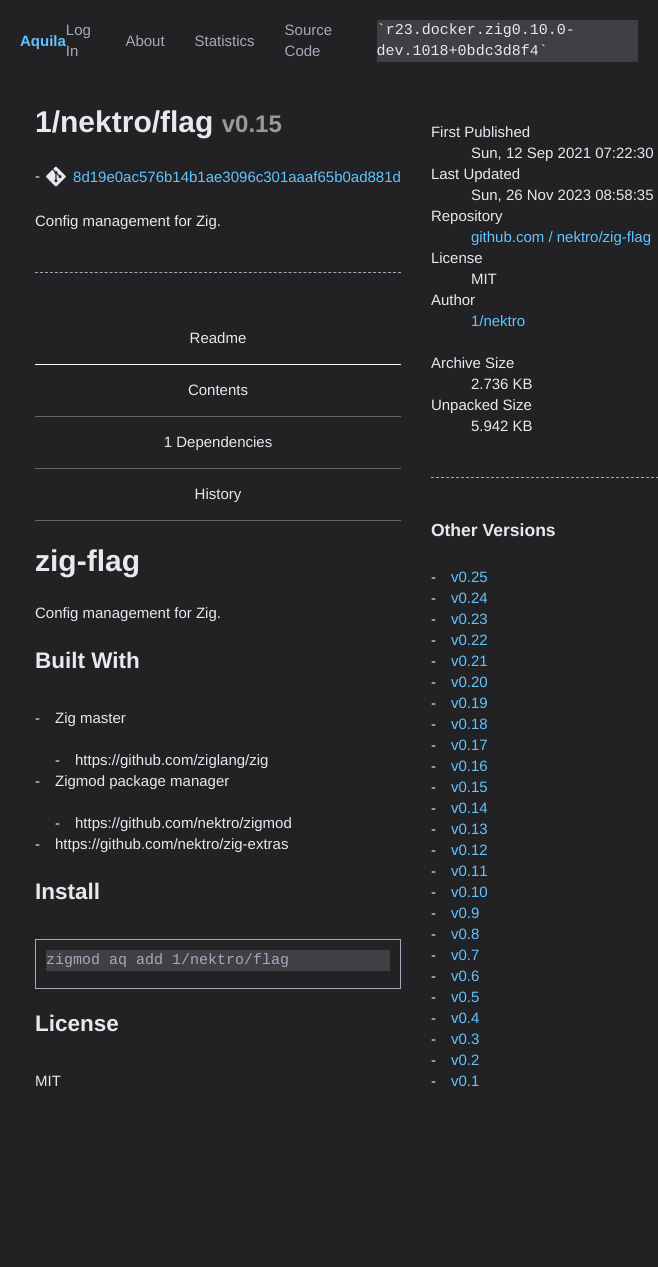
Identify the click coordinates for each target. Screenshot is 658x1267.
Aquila (43, 41)
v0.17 (469, 745)
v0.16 (469, 766)
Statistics (225, 41)
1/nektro (498, 321)
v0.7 (465, 955)
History (218, 494)
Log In (78, 41)
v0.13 (469, 829)
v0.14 (469, 808)
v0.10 (469, 892)
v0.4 (465, 1018)
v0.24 (469, 598)
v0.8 (465, 934)
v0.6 (465, 976)
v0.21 (469, 661)
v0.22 (469, 640)
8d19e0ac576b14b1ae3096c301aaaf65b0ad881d (237, 177)
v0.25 (469, 577)
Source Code (309, 41)
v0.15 (469, 787)
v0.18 (469, 724)
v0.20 (469, 682)
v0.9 (465, 913)
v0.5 (465, 997)
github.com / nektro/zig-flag (561, 237)
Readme (218, 338)
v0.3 (465, 1039)
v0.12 (469, 850)
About (144, 41)
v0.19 (469, 703)
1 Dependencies (218, 442)
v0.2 (465, 1060)
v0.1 (465, 1081)
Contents (218, 390)
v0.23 (469, 619)
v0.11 (469, 871)
